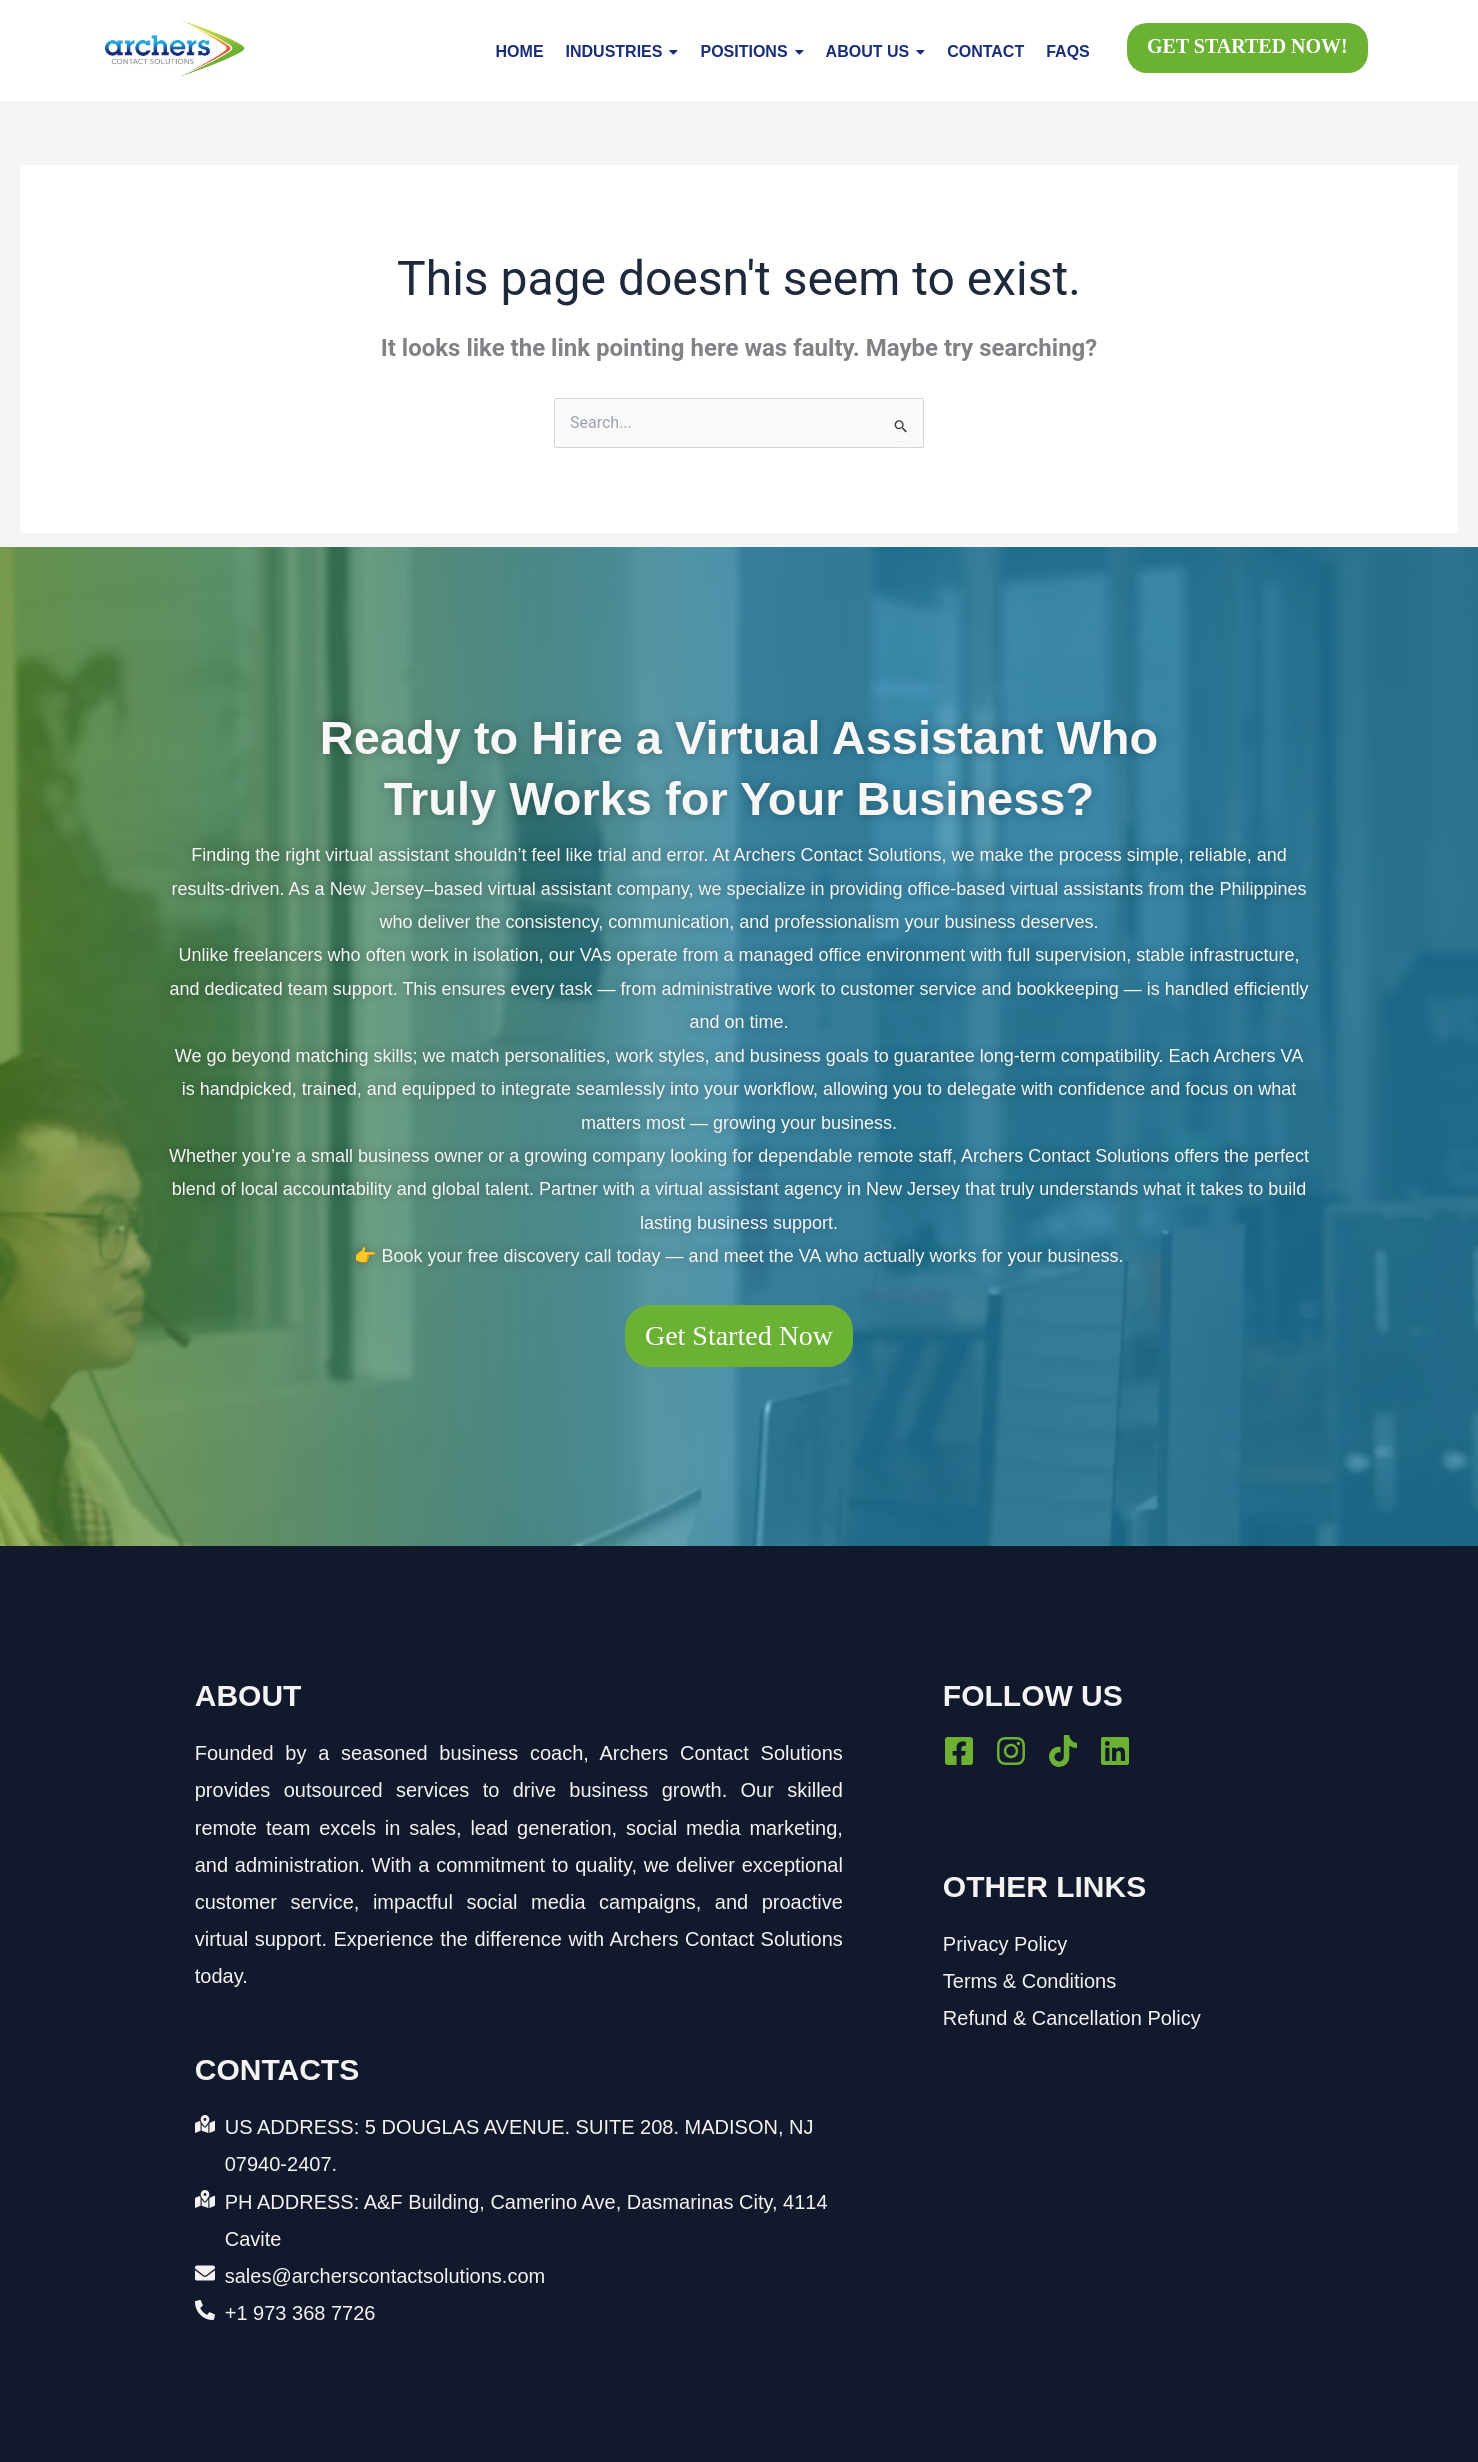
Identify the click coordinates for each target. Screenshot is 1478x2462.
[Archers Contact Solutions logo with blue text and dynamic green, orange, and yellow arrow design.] (175, 48)
